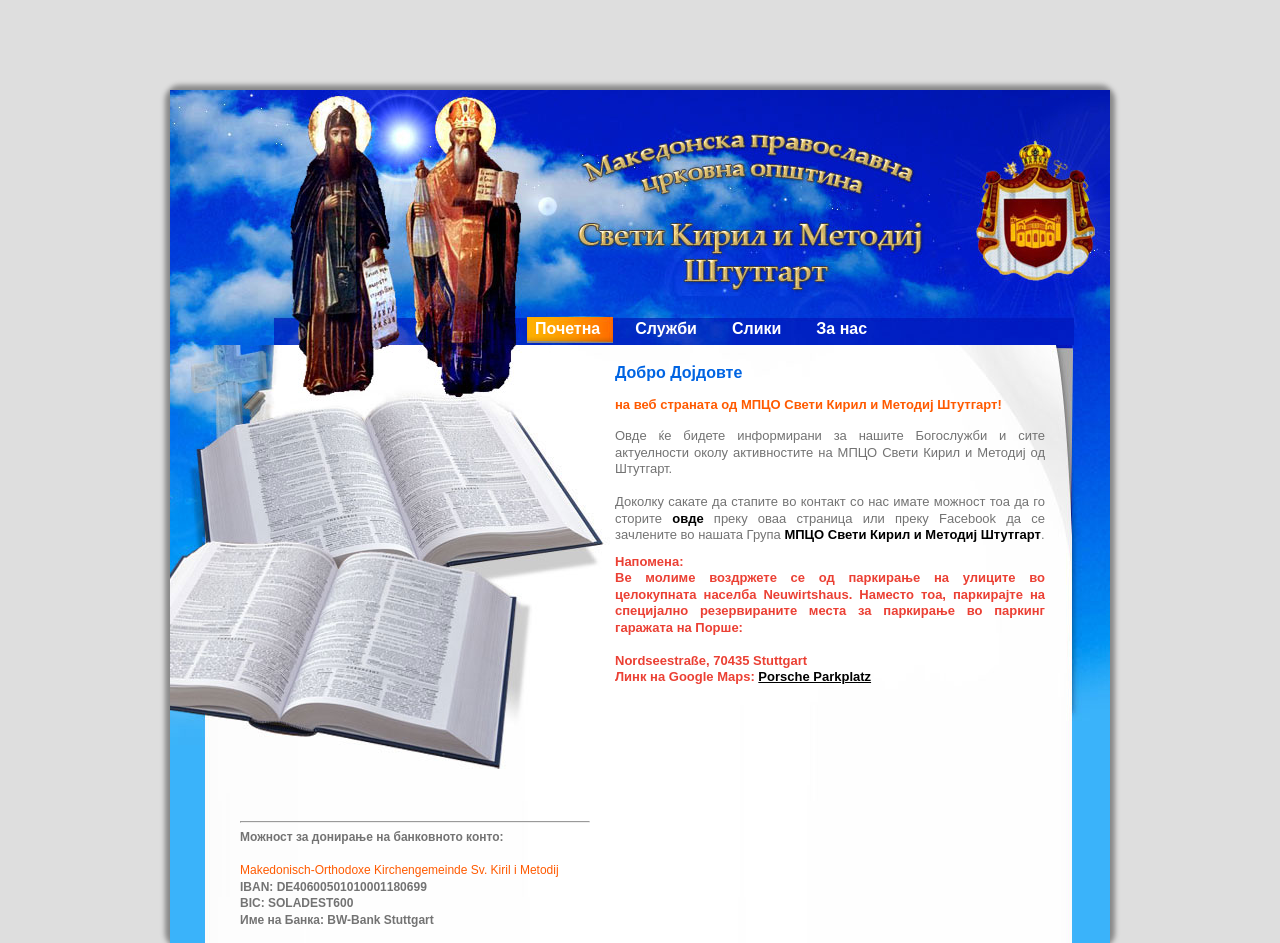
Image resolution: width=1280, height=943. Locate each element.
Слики (756, 328)
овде (687, 518)
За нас (841, 328)
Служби (666, 328)
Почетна (567, 328)
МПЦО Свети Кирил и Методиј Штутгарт (912, 534)
